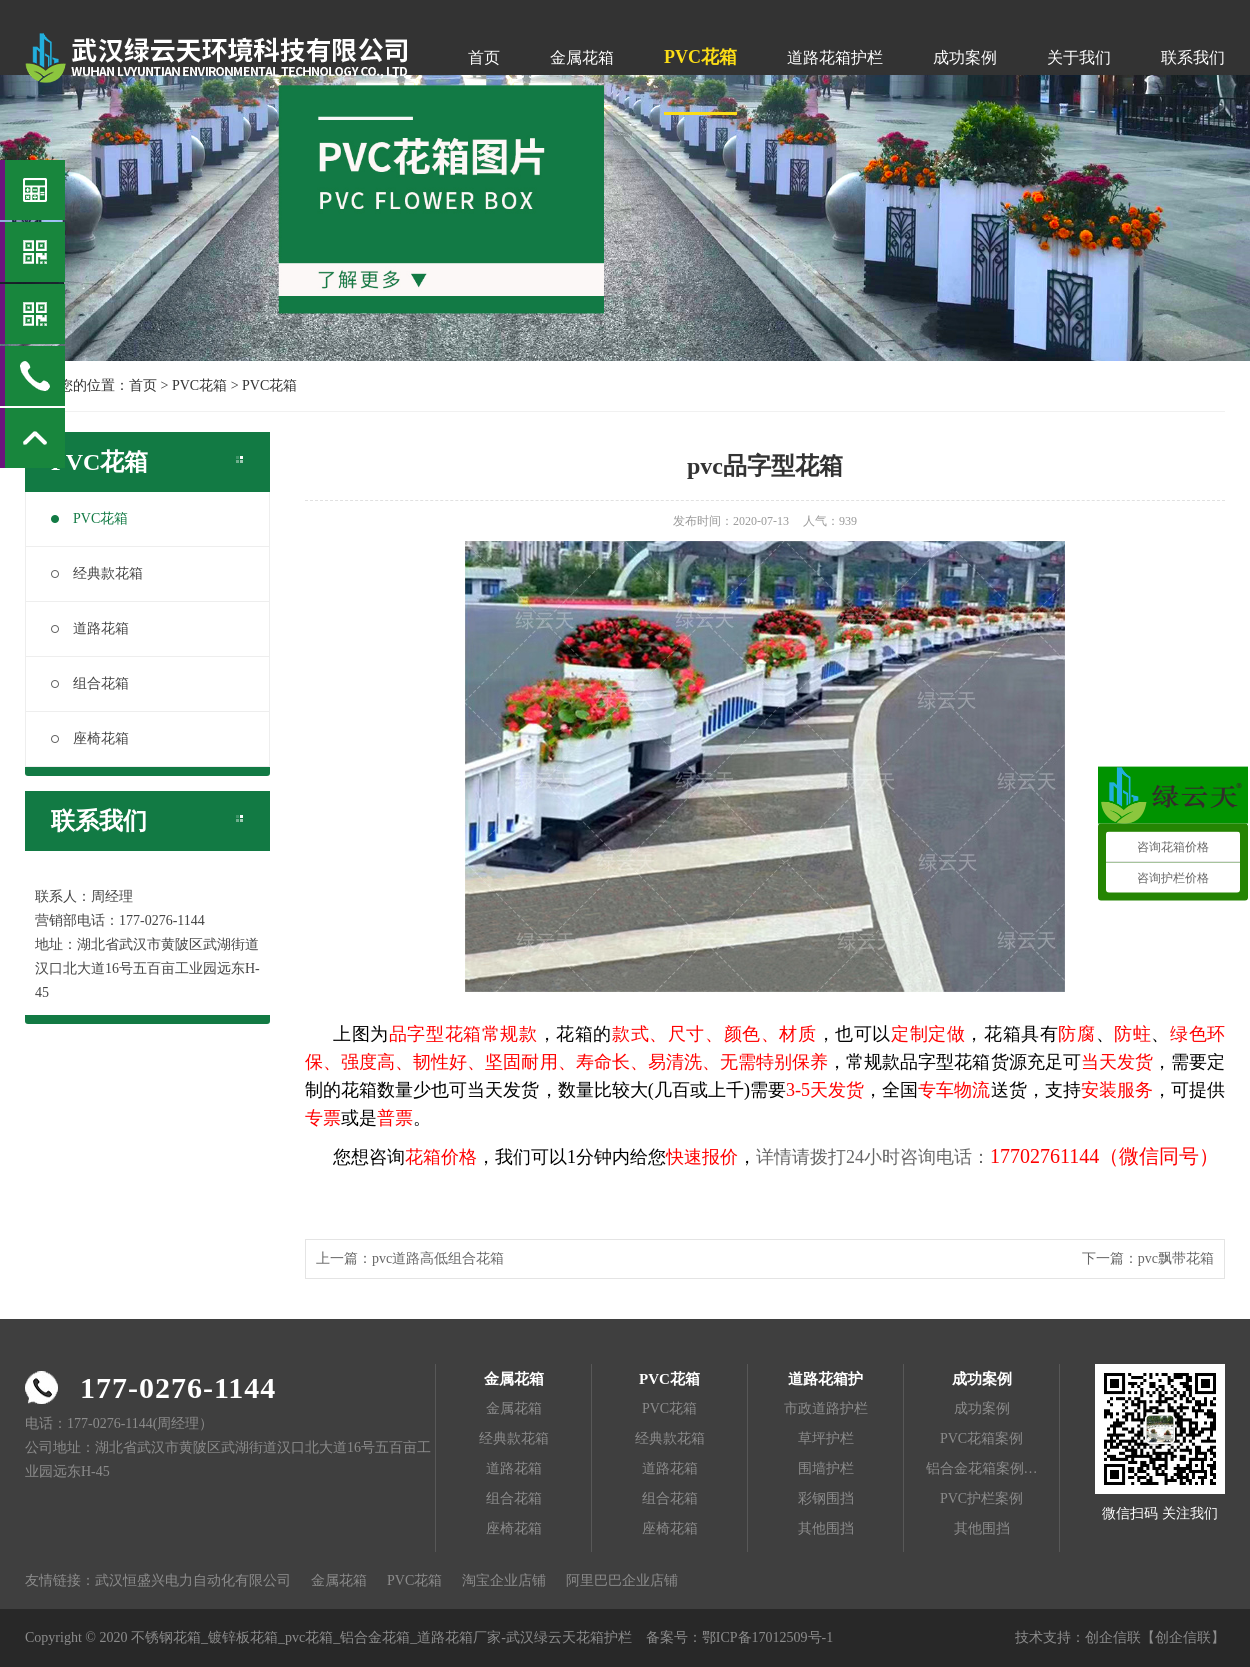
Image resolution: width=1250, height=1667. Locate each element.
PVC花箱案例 (981, 1438)
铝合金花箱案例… (982, 1468)
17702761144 (1044, 1156)
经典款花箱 (97, 573)
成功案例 (965, 57)
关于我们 (1079, 57)
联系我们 (1193, 57)
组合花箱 (90, 683)
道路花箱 (90, 628)
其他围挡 (826, 1528)
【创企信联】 (1183, 1637)
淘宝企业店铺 (504, 1580)
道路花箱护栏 (835, 57)
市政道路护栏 (826, 1408)
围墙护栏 (826, 1468)
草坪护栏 (826, 1438)
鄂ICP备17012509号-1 (767, 1637)
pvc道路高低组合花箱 (438, 1258)
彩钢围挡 (826, 1498)
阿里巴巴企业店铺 (622, 1580)
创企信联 (1113, 1637)
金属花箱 (582, 57)
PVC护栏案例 (981, 1498)
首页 (484, 57)
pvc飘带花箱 (1176, 1258)
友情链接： (60, 1580)
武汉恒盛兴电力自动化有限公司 (193, 1580)
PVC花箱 (700, 57)
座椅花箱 (90, 738)
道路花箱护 (825, 1379)
